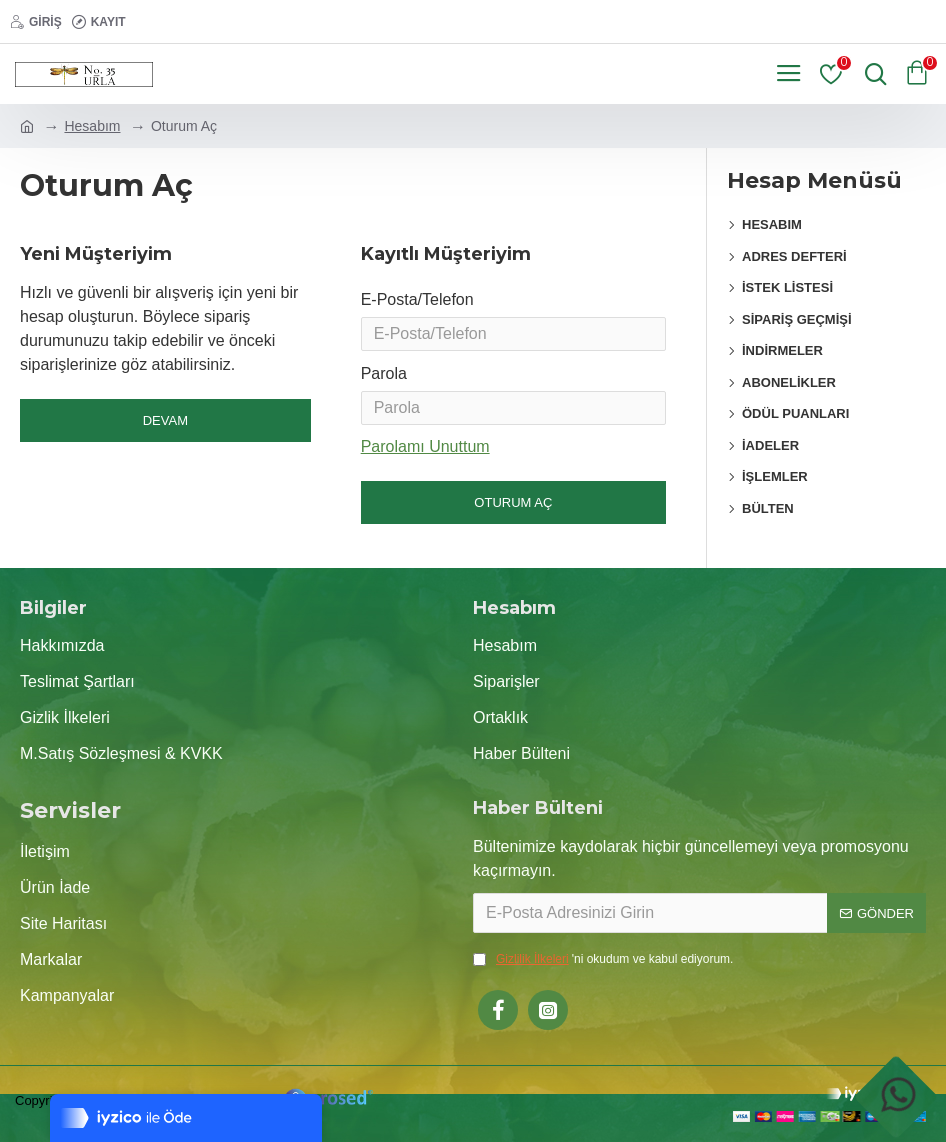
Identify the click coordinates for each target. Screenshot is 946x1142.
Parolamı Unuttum (425, 458)
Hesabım (92, 126)
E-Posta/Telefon (417, 299)
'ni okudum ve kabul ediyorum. (603, 959)
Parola (384, 381)
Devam (165, 420)
